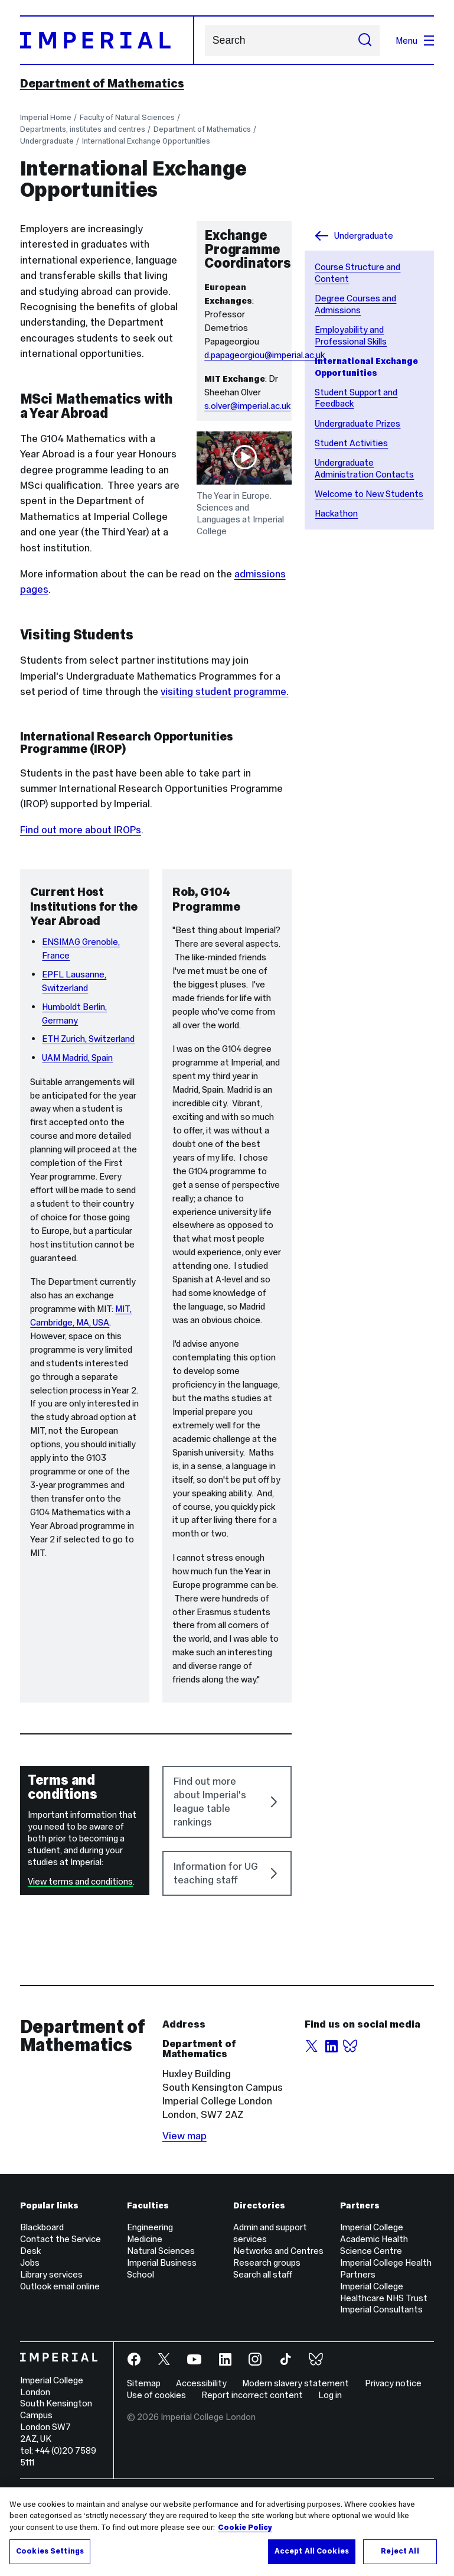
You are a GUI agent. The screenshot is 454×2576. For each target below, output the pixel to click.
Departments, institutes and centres (82, 129)
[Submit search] (365, 40)
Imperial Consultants (381, 2380)
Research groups (267, 2334)
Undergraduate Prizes (357, 423)
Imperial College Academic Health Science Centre (374, 2310)
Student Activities (351, 443)
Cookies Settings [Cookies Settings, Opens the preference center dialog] (50, 2551)
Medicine (144, 2310)
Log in (330, 2466)
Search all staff (262, 2345)
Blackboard (42, 2298)
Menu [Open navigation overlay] (415, 40)
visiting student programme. (225, 691)
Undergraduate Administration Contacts (364, 468)
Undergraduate (47, 141)
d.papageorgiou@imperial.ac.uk (264, 354)
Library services (51, 2345)
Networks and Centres (278, 2322)
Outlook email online (60, 2357)
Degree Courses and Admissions (355, 304)
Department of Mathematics (102, 83)
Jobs (30, 2334)
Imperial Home (45, 117)
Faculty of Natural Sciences (127, 117)
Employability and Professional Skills (351, 335)
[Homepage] (107, 40)
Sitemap (144, 2454)
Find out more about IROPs (80, 829)
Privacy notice (393, 2454)
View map (184, 2207)
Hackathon (336, 513)
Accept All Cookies (312, 2551)
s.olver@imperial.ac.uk (247, 405)
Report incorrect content (252, 2466)
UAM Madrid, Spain (77, 1129)
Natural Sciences (161, 2322)
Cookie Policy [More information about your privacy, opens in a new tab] (245, 2527)
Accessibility (201, 2454)
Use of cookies (156, 2466)
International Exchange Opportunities (146, 141)
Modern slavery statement (295, 2454)
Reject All (400, 2551)
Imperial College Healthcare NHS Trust (383, 2363)
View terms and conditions (80, 1952)
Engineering (150, 2298)
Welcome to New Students (369, 493)
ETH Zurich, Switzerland (88, 1110)
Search (204, 40)
